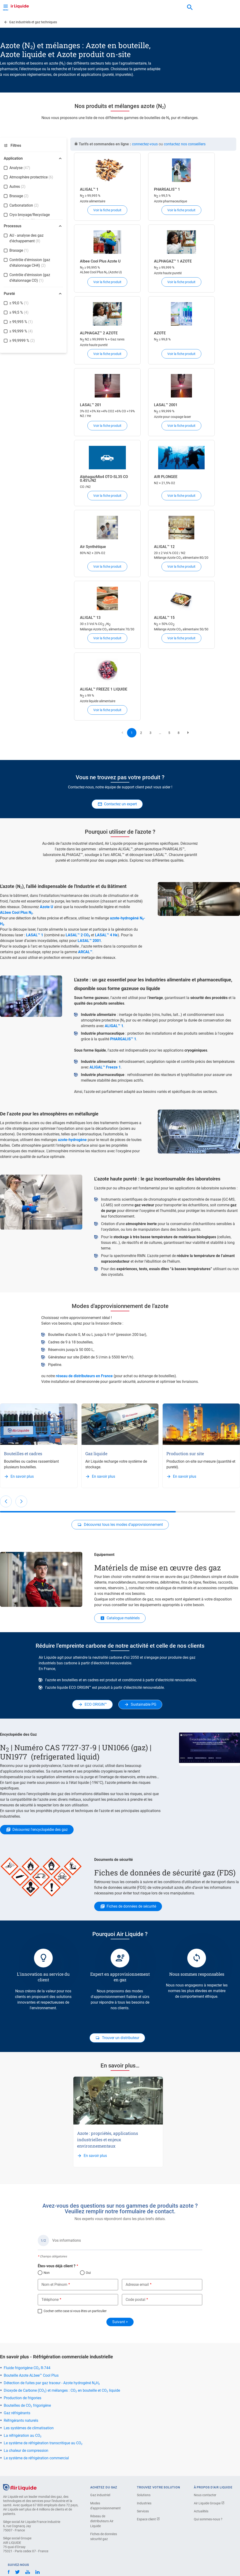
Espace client (148, 2519)
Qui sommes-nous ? (208, 2519)
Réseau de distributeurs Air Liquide (101, 2521)
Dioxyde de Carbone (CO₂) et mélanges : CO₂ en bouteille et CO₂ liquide (62, 2390)
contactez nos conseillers (185, 144)
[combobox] (190, 7)
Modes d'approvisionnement (105, 2505)
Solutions (143, 2495)
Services (143, 2511)
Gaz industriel (100, 2495)
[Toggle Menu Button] (5, 7)
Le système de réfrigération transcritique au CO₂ (43, 2443)
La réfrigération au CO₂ (22, 2435)
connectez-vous (145, 144)
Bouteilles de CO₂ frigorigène (27, 2405)
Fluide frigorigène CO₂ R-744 (27, 2368)
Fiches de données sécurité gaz (103, 2536)
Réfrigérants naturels (21, 2420)
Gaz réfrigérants (17, 2413)
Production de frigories (22, 2398)
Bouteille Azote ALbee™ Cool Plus (31, 2375)
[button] (6, 1501)
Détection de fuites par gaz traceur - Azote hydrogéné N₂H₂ (52, 2383)
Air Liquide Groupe (209, 2503)
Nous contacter (205, 2495)
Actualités (201, 2511)
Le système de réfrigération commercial (36, 2458)
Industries (144, 2503)
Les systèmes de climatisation (29, 2428)
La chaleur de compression (26, 2450)
